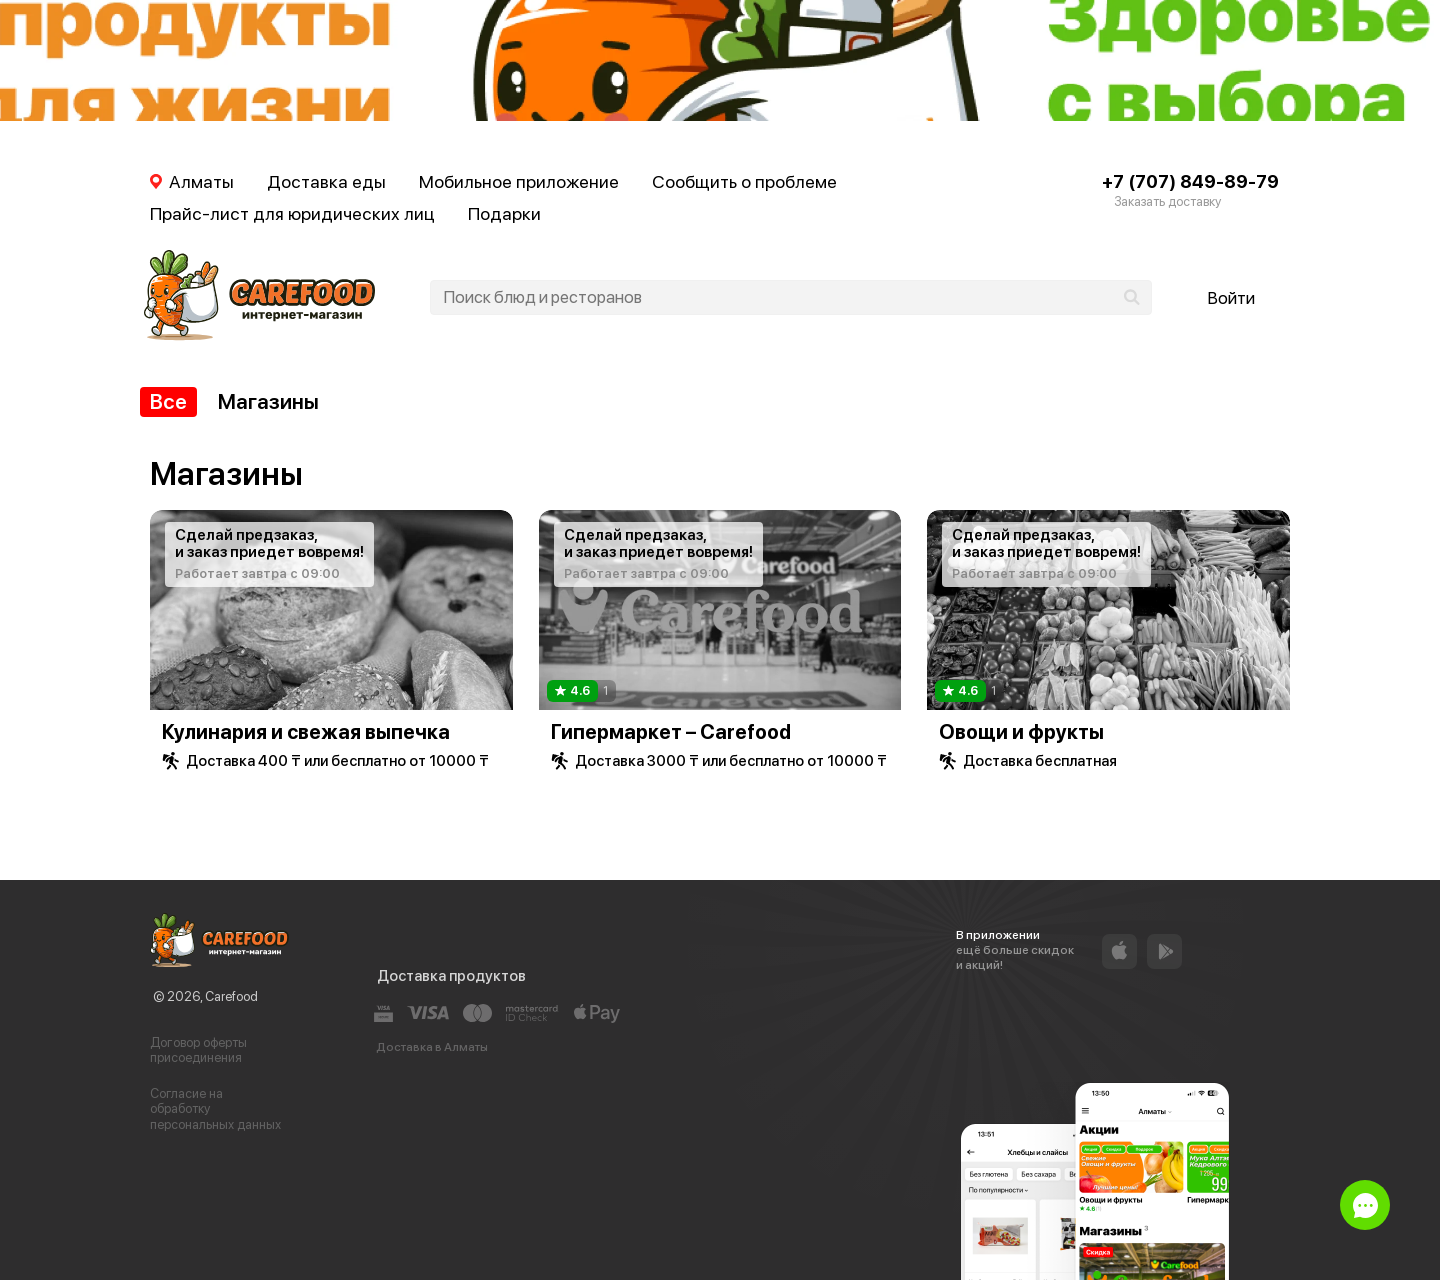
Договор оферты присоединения (198, 1050)
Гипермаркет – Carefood (671, 732)
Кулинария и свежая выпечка (306, 732)
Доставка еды (326, 181)
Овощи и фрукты (1021, 732)
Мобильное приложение (519, 181)
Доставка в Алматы (432, 1047)
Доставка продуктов (451, 976)
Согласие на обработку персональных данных (215, 1109)
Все (168, 401)
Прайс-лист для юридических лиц (292, 213)
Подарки (504, 213)
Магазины (268, 401)
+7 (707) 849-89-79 (1190, 181)
